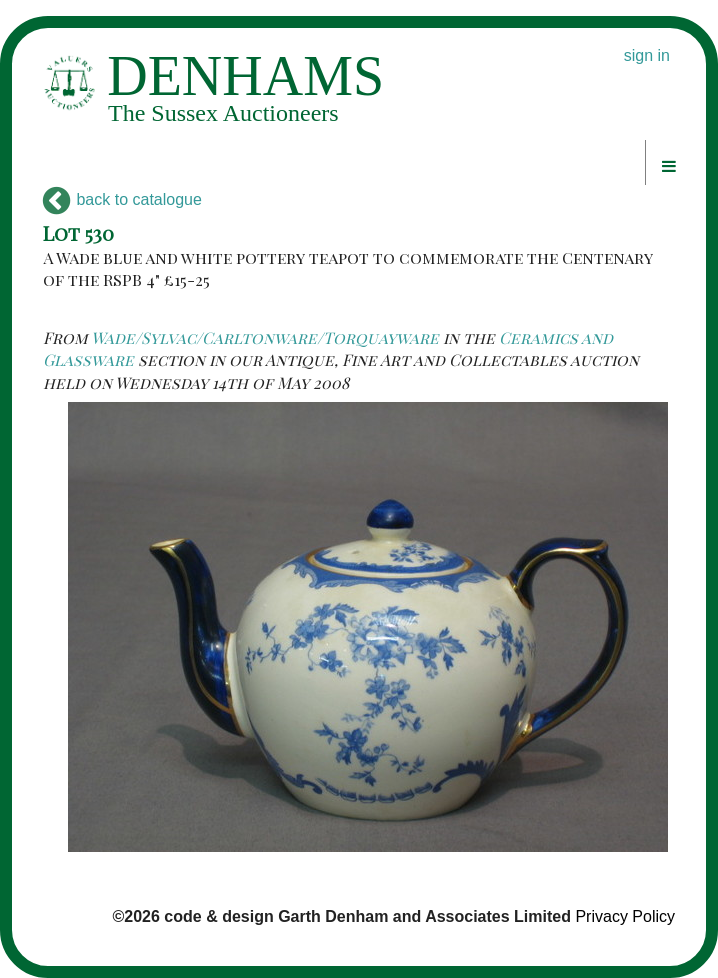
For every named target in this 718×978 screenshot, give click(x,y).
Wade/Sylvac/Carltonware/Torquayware (265, 337)
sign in (647, 55)
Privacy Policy (625, 916)
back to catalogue (122, 199)
